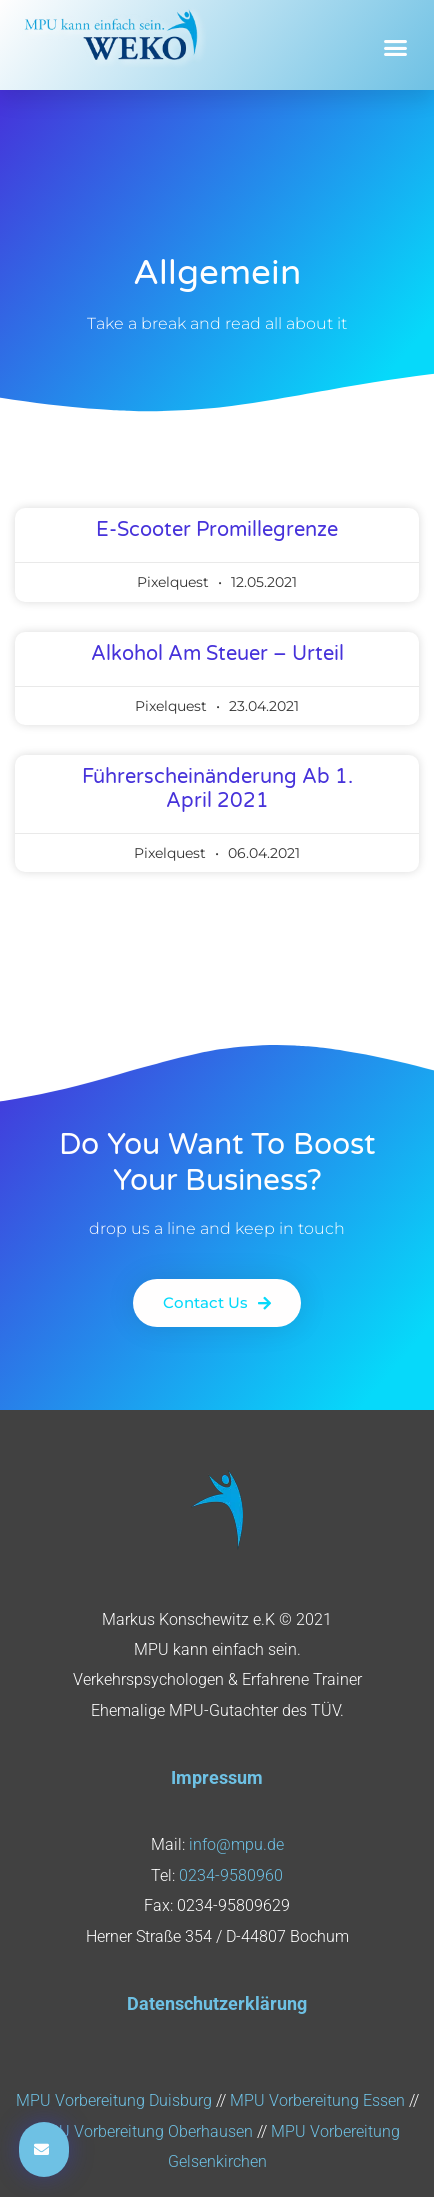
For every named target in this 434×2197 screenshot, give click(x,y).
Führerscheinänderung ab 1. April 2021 (217, 789)
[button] (396, 48)
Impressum (217, 1777)
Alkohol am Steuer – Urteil (217, 654)
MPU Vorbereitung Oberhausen (144, 2131)
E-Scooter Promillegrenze (217, 530)
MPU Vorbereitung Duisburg (114, 2100)
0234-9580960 (231, 1875)
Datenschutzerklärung (217, 2003)
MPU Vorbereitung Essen (317, 2100)
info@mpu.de (236, 1844)
